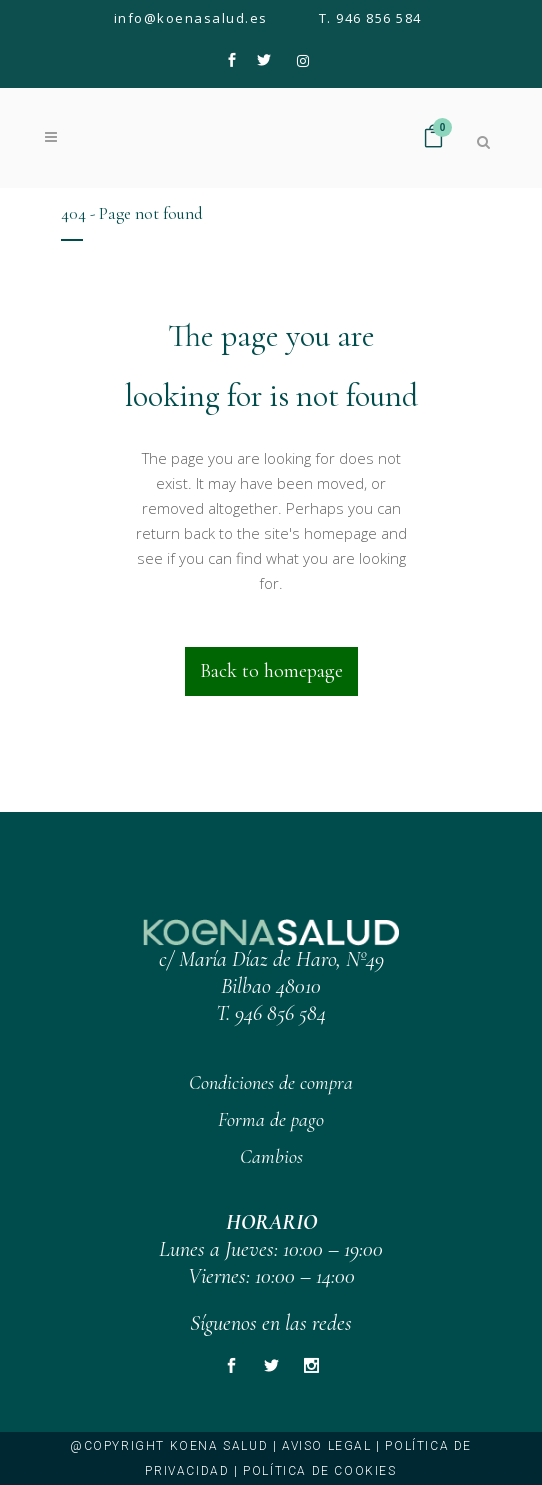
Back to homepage (271, 671)
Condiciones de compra (271, 1083)
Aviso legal (327, 1446)
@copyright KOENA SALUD (169, 1446)
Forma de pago (271, 1120)
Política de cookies (319, 1471)
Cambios (271, 1157)
